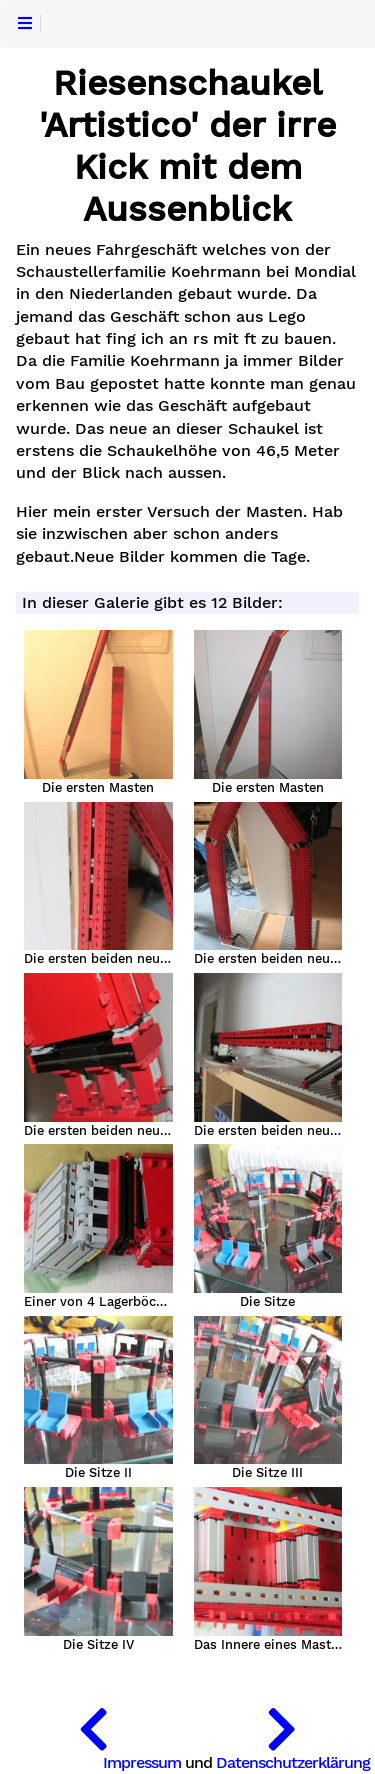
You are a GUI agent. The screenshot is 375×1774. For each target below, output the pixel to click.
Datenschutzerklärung (293, 1762)
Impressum (142, 1762)
